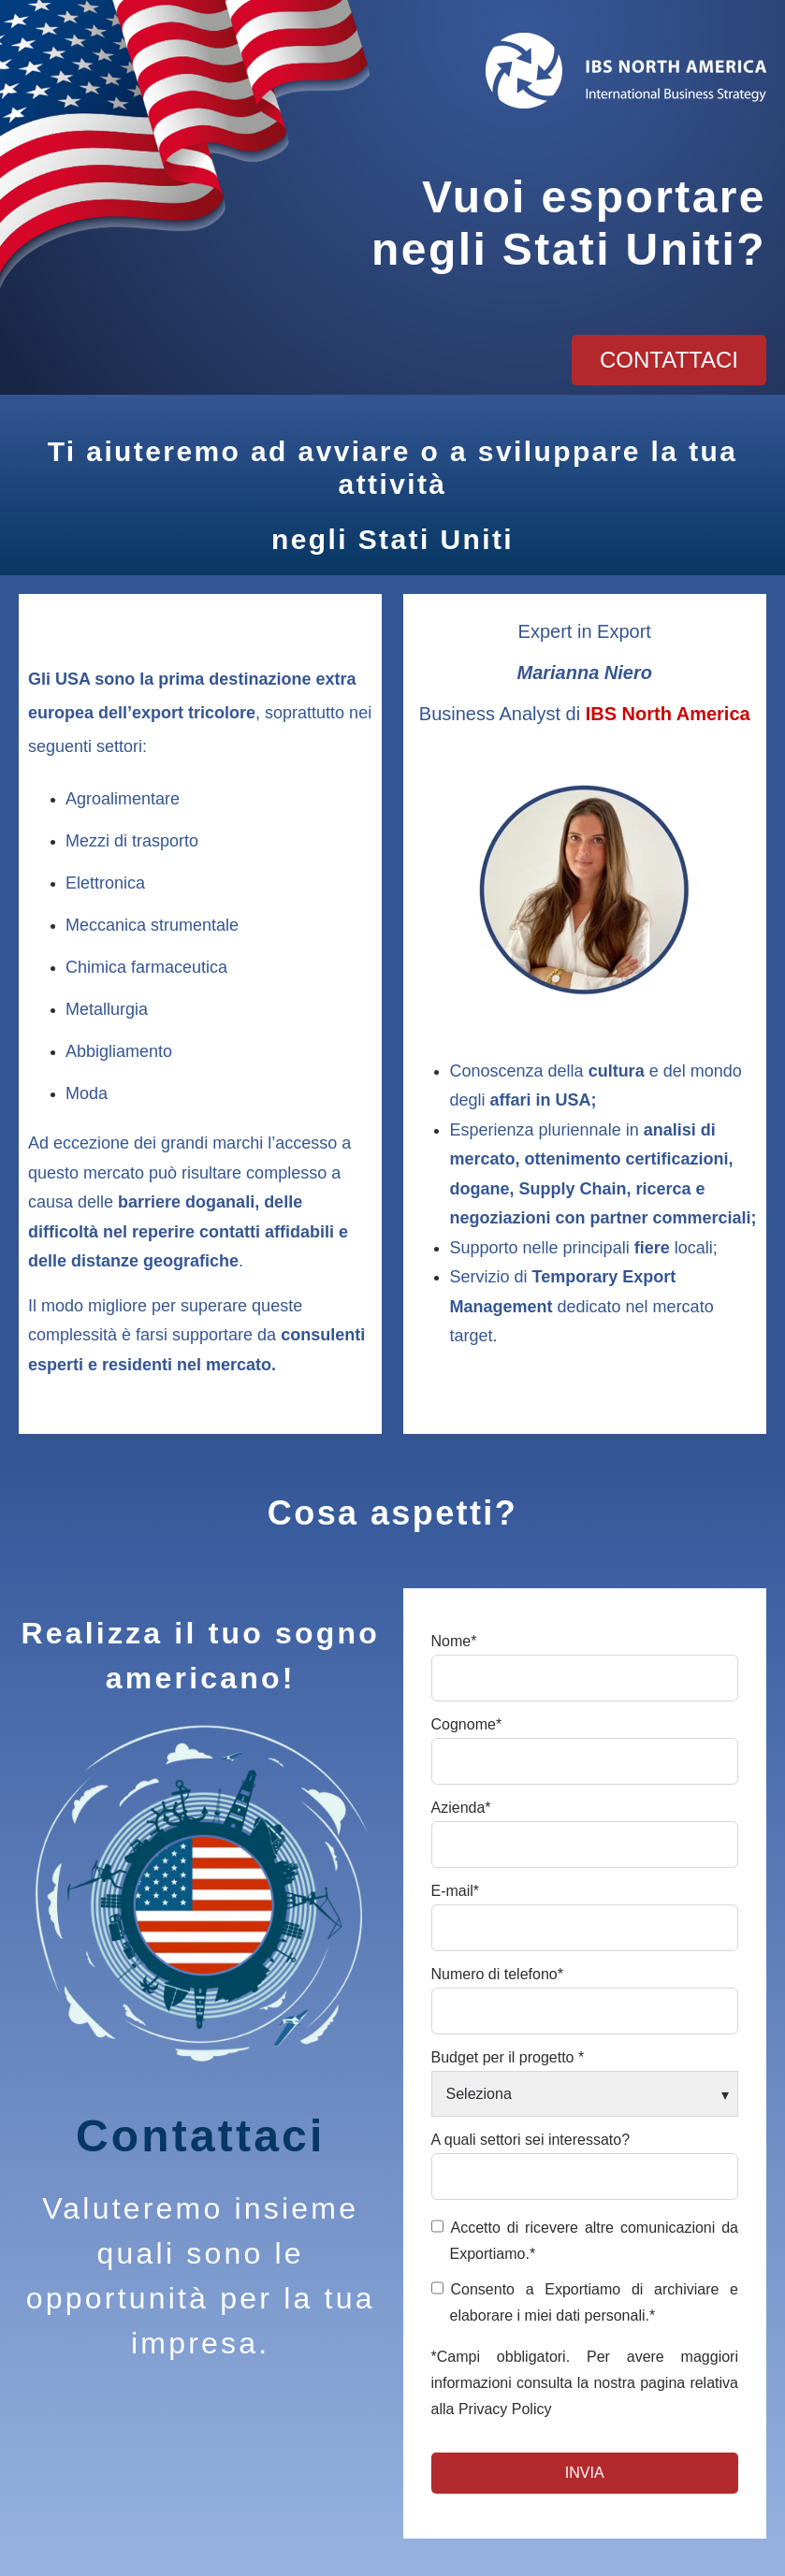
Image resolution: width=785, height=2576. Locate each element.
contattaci (669, 359)
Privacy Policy (505, 2409)
